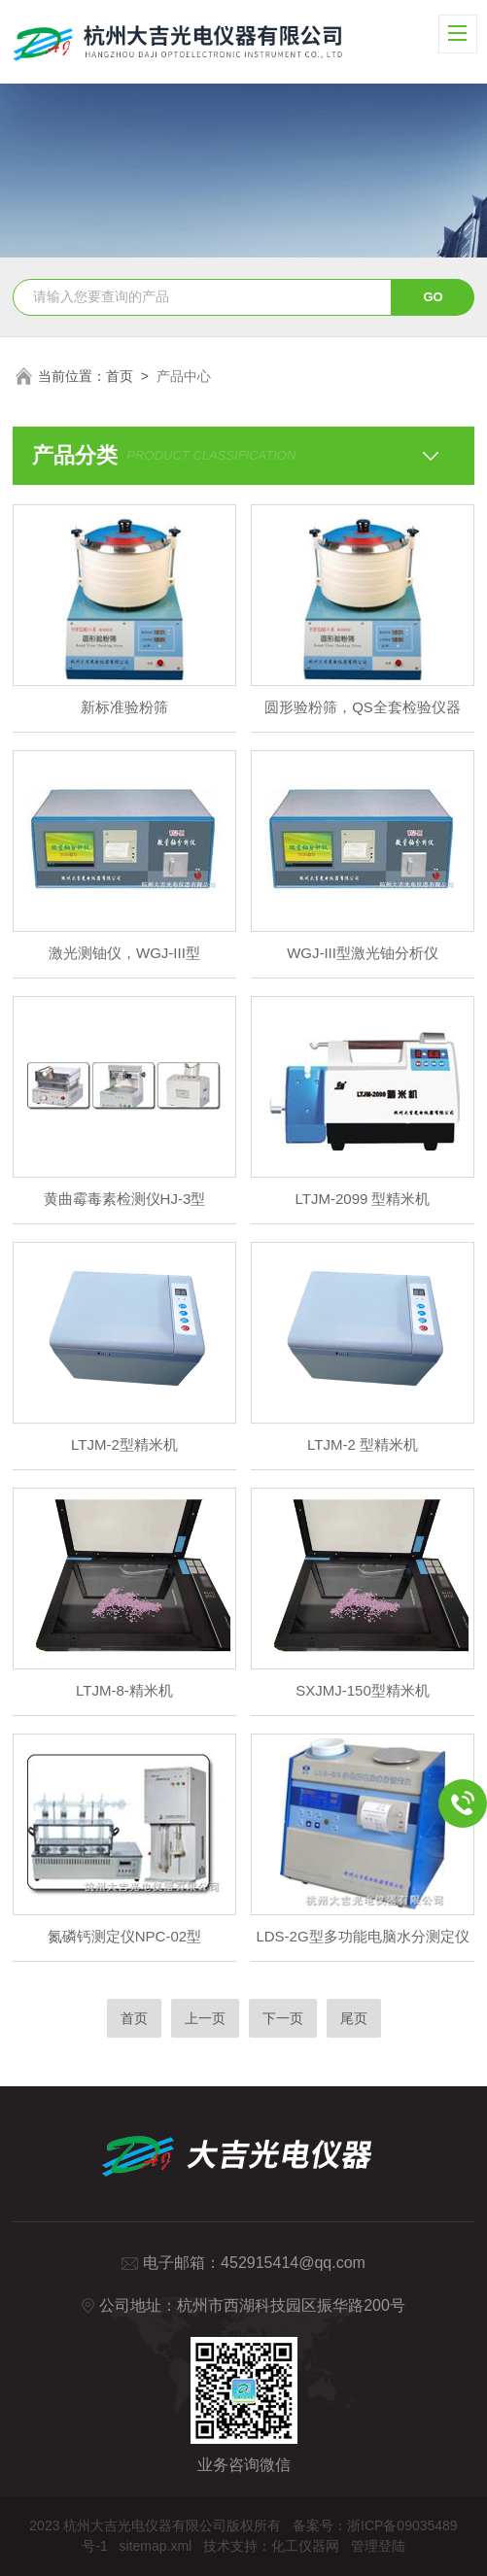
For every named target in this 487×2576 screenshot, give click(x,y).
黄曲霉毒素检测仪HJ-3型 (125, 1198)
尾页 (353, 2018)
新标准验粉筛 (124, 707)
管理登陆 (378, 2546)
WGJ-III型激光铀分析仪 (362, 953)
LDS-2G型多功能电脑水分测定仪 (362, 1936)
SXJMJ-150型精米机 (363, 1690)
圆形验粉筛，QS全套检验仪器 (362, 707)
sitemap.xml (156, 2546)
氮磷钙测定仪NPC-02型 (124, 1936)
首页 (119, 376)
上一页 (205, 2018)
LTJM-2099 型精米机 (363, 1198)
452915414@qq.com (293, 2262)
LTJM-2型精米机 (124, 1444)
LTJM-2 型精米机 (362, 1444)
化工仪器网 (305, 2546)
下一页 (282, 2018)
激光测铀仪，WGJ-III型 (124, 953)
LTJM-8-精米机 (124, 1690)
